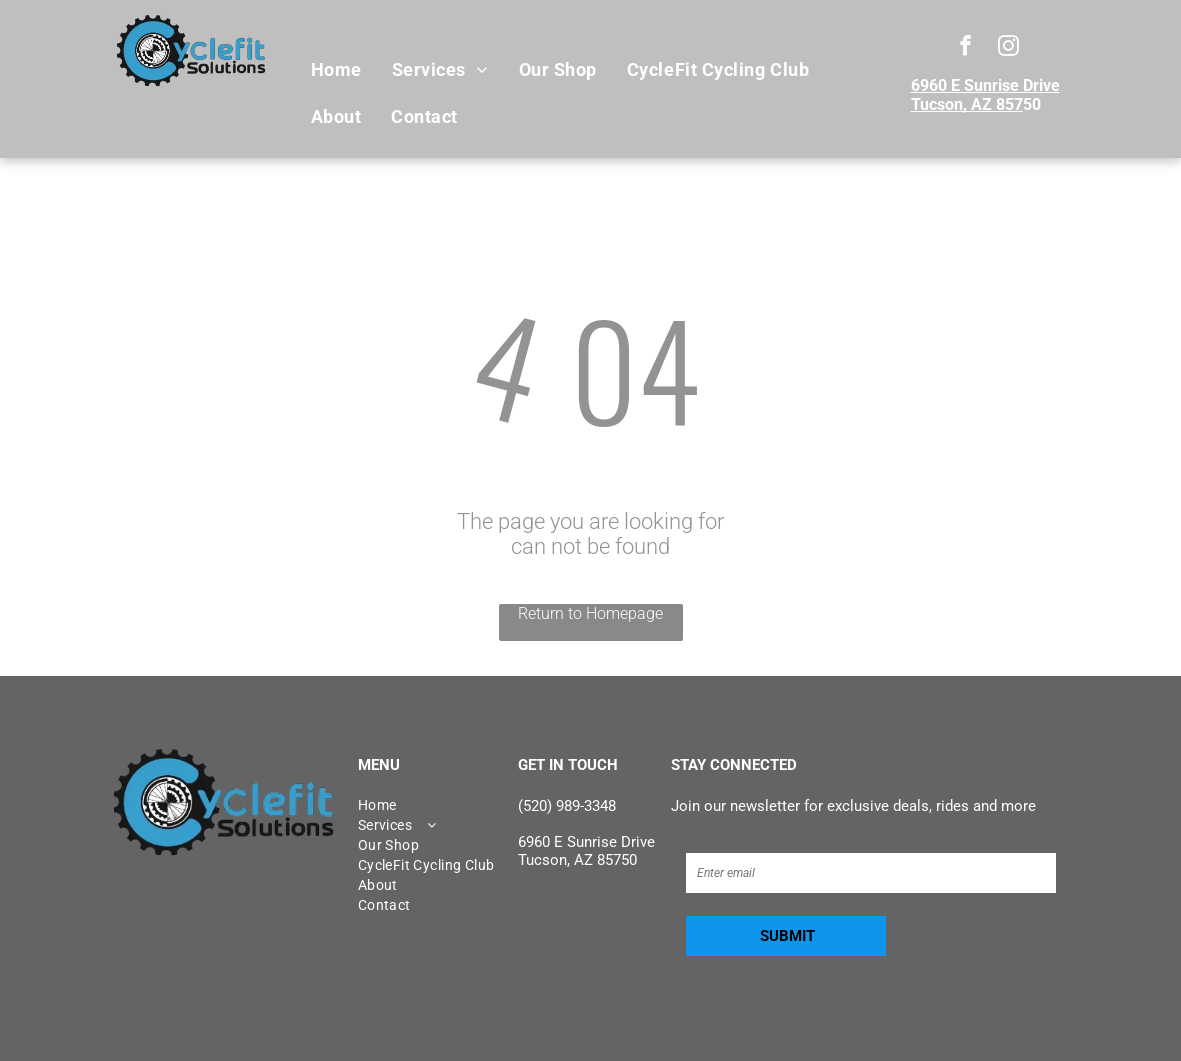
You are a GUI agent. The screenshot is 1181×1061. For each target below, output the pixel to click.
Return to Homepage (590, 613)
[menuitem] (336, 70)
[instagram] (1008, 48)
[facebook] (965, 48)
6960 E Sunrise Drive (985, 85)
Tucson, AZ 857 (967, 104)
